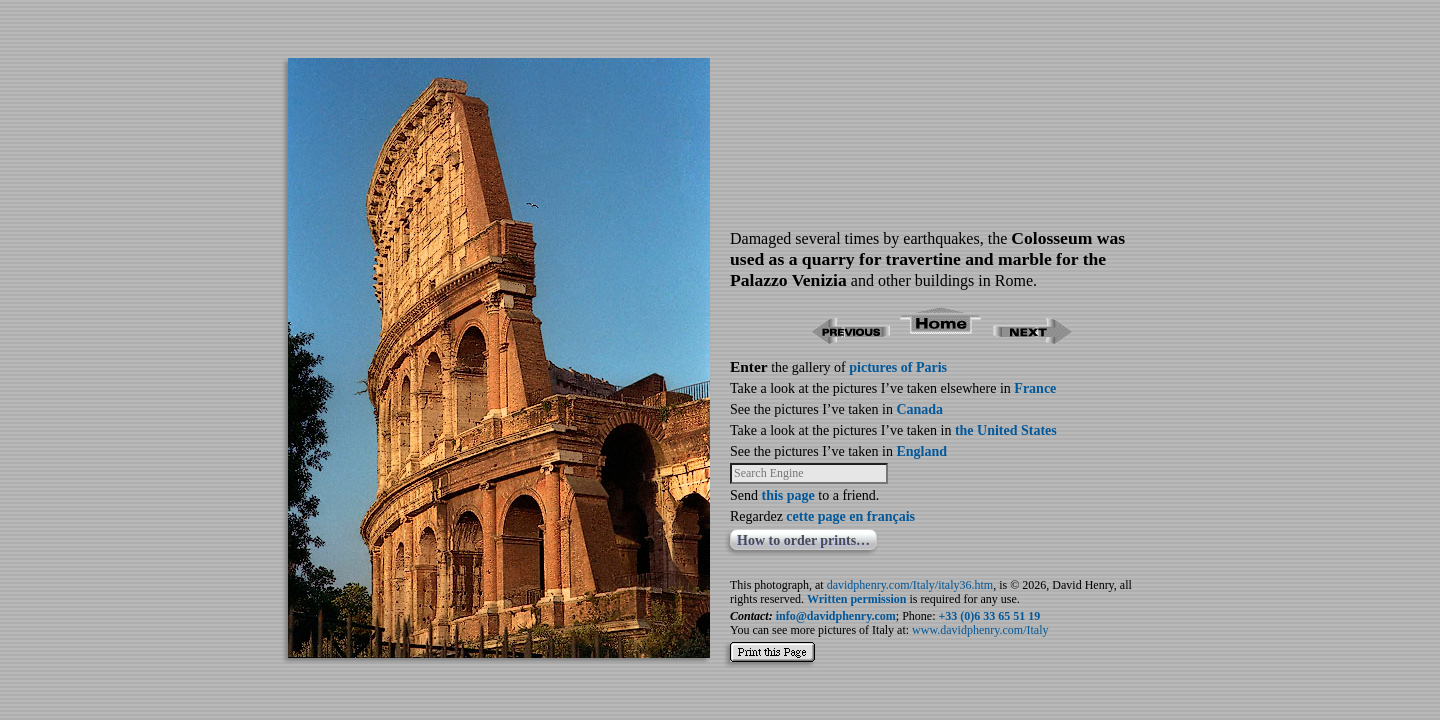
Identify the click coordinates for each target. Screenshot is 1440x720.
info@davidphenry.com (836, 616)
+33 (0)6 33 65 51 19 (990, 616)
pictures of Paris (898, 367)
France (1035, 388)
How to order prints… (803, 540)
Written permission (856, 599)
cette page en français (850, 516)
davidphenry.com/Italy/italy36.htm (910, 585)
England (921, 451)
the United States (1006, 430)
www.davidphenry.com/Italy (980, 630)
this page (788, 495)
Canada (919, 409)
